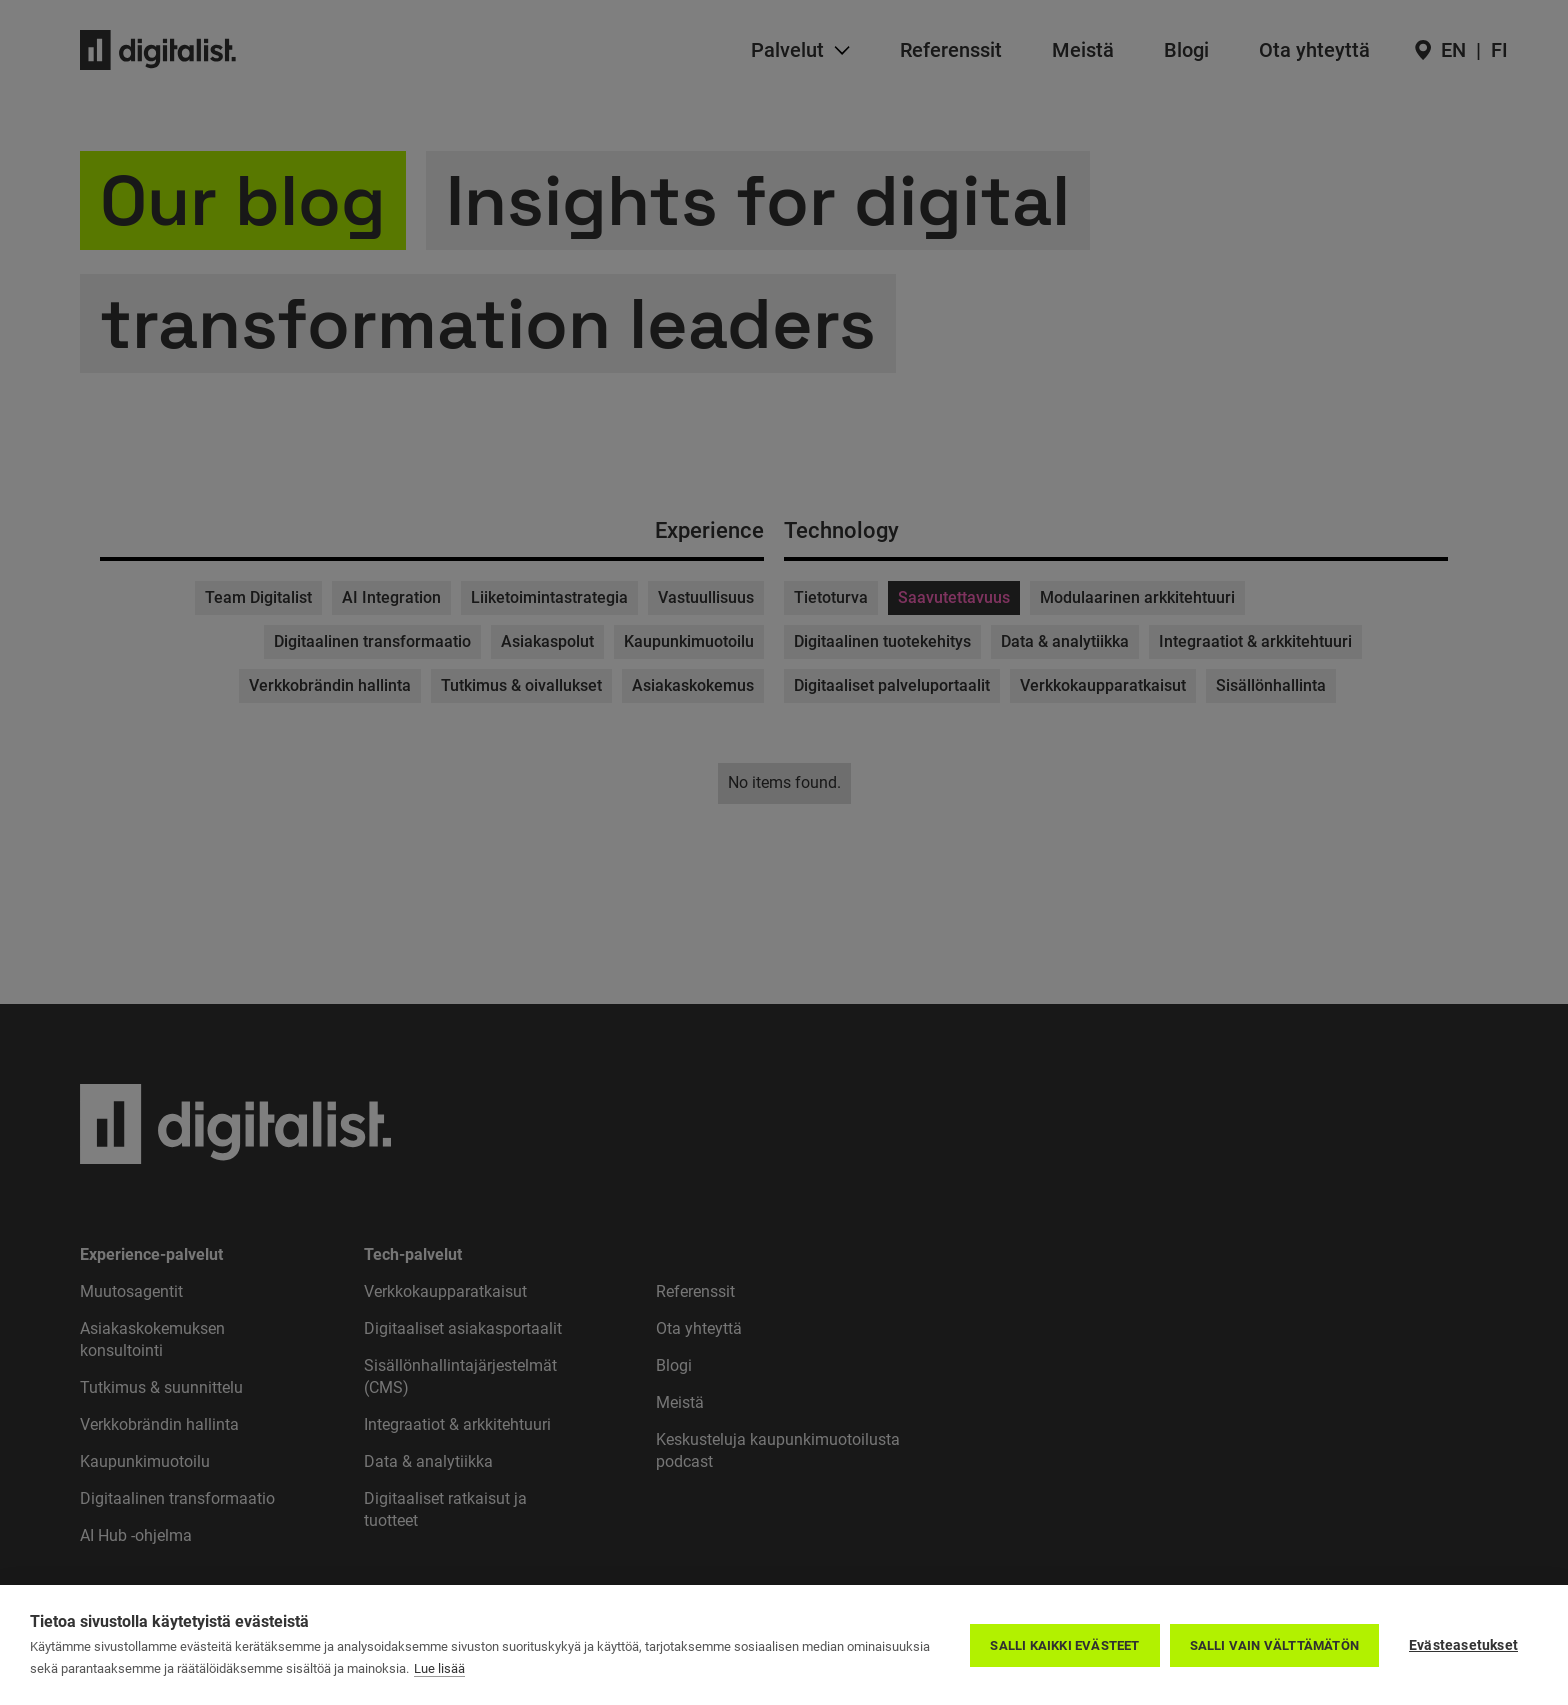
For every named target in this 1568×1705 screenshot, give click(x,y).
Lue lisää (439, 1668)
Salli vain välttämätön (1274, 1645)
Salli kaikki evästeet (1064, 1645)
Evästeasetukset (1463, 1645)
